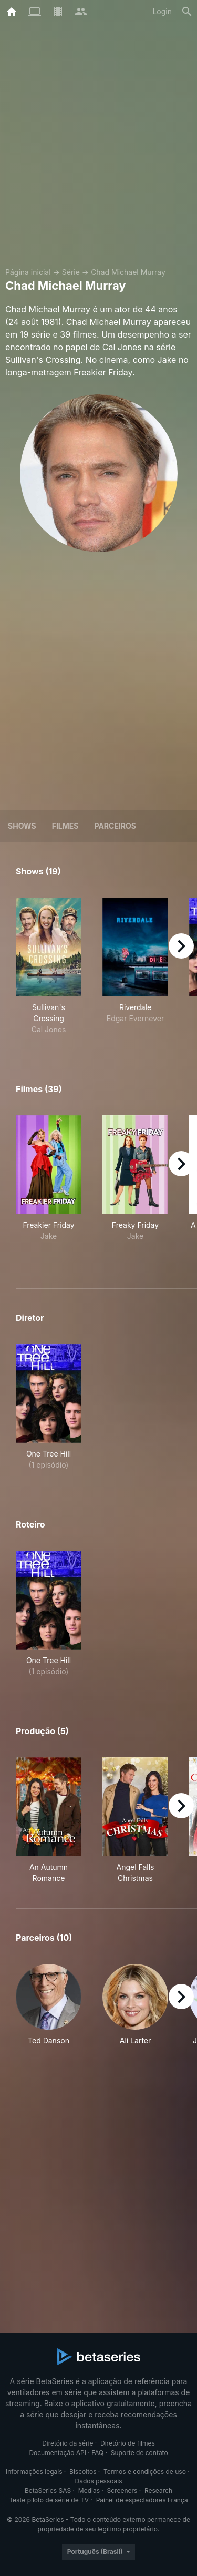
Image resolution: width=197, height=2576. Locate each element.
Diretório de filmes (127, 2443)
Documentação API (57, 2453)
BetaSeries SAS (48, 2490)
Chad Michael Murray (128, 272)
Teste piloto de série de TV (49, 2500)
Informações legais (34, 2472)
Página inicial (28, 272)
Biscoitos (82, 2472)
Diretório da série (67, 2443)
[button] (48, 2005)
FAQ (97, 2453)
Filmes (65, 825)
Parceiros (115, 825)
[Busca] (187, 11)
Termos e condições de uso (144, 2472)
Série (71, 272)
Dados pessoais (98, 2481)
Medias (89, 2490)
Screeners (122, 2490)
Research (158, 2490)
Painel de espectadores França (142, 2500)
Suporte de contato (139, 2453)
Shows (22, 825)
